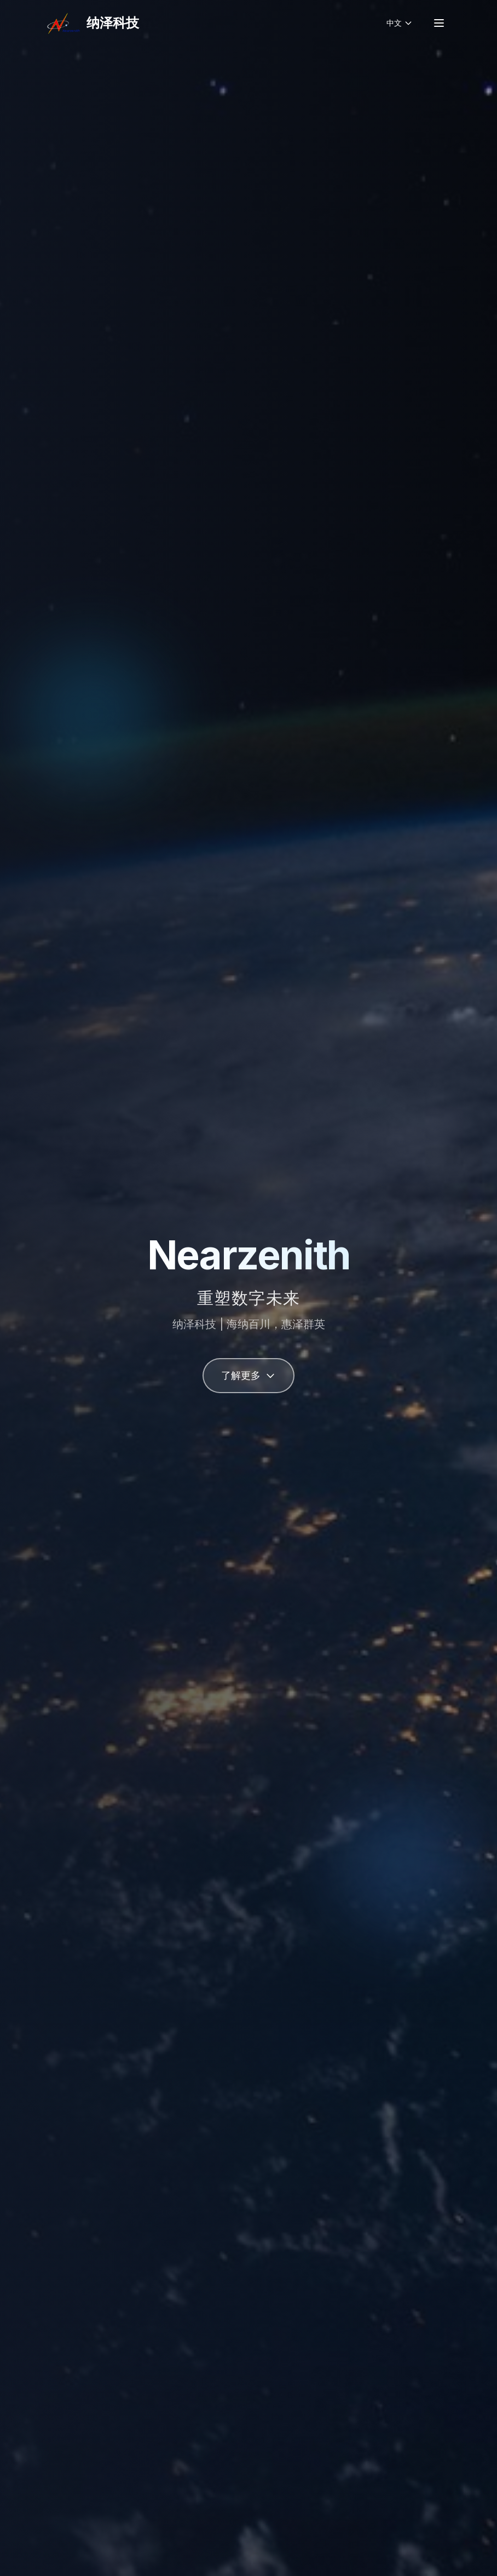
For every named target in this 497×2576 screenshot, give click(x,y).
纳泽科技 (112, 23)
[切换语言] (399, 23)
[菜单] (439, 23)
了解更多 (248, 1375)
